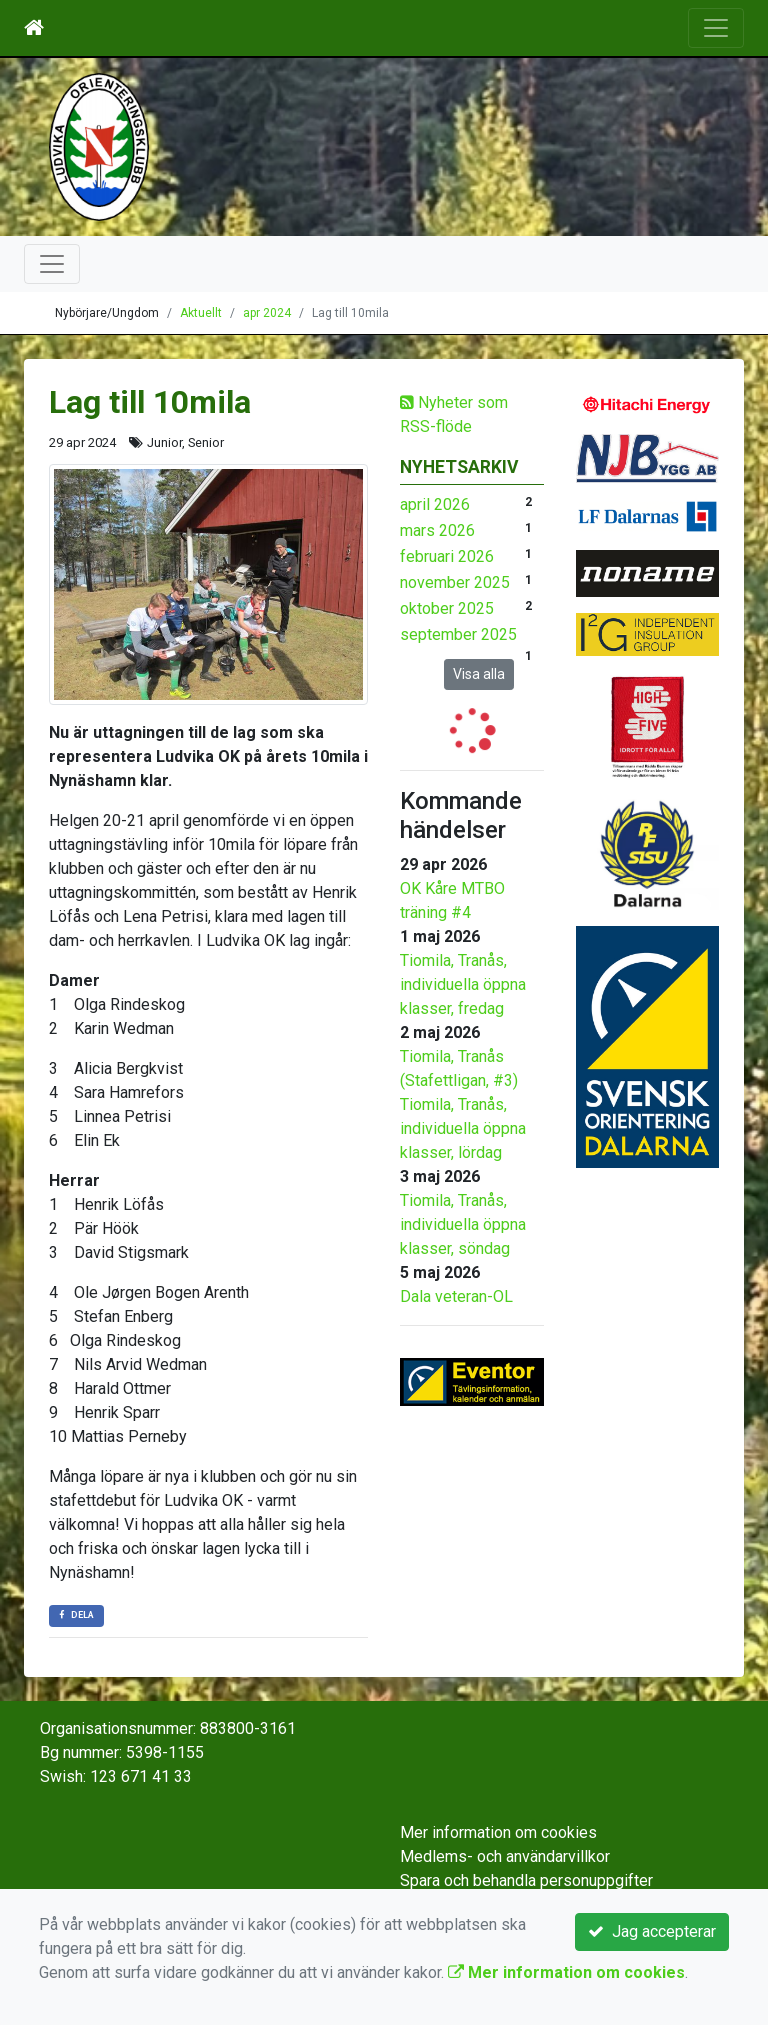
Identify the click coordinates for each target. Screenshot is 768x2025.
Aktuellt (201, 313)
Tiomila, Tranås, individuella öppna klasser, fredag (463, 984)
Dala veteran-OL (456, 1296)
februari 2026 (447, 556)
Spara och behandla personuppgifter (526, 1880)
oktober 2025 (447, 608)
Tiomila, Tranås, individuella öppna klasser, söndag (463, 1224)
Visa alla (479, 674)
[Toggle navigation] (716, 28)
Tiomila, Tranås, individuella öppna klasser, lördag (463, 1128)
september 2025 (458, 634)
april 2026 (435, 504)
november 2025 (455, 582)
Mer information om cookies (498, 1832)
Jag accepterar (652, 1931)
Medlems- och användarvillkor (505, 1856)
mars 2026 (437, 530)
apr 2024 (267, 313)
